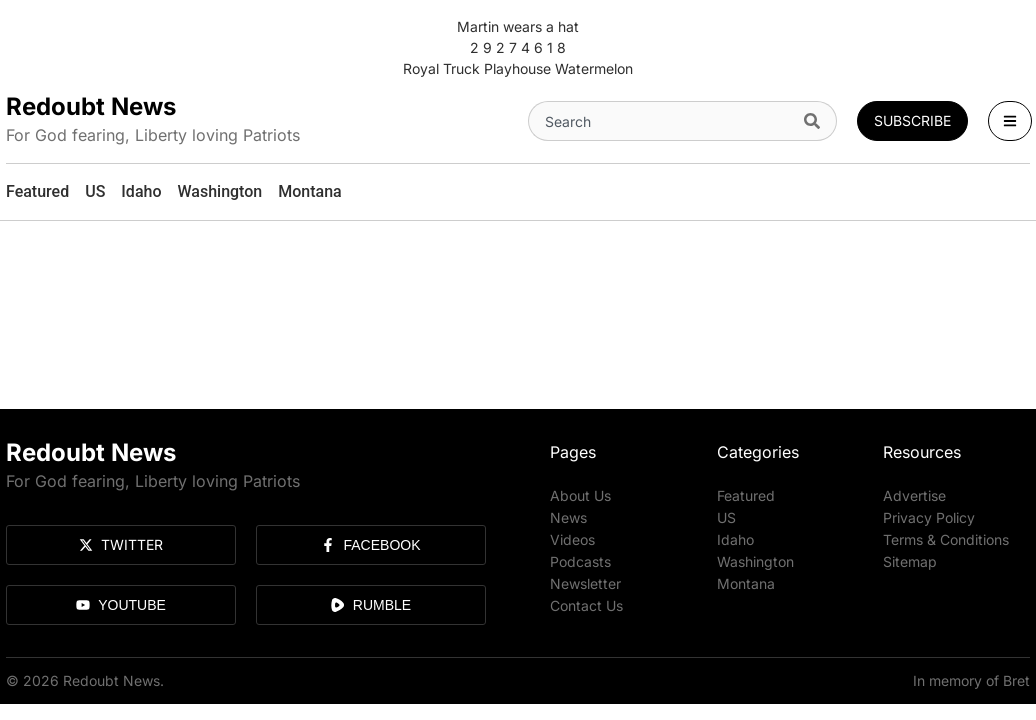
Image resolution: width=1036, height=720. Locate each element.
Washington (755, 561)
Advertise (914, 495)
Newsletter (585, 583)
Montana (746, 583)
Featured (746, 495)
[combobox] (662, 121)
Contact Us (586, 605)
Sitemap (910, 561)
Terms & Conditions (946, 539)
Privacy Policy (929, 517)
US (726, 517)
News (568, 517)
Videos (572, 539)
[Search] (816, 121)
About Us (580, 495)
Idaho (735, 539)
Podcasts (580, 561)
